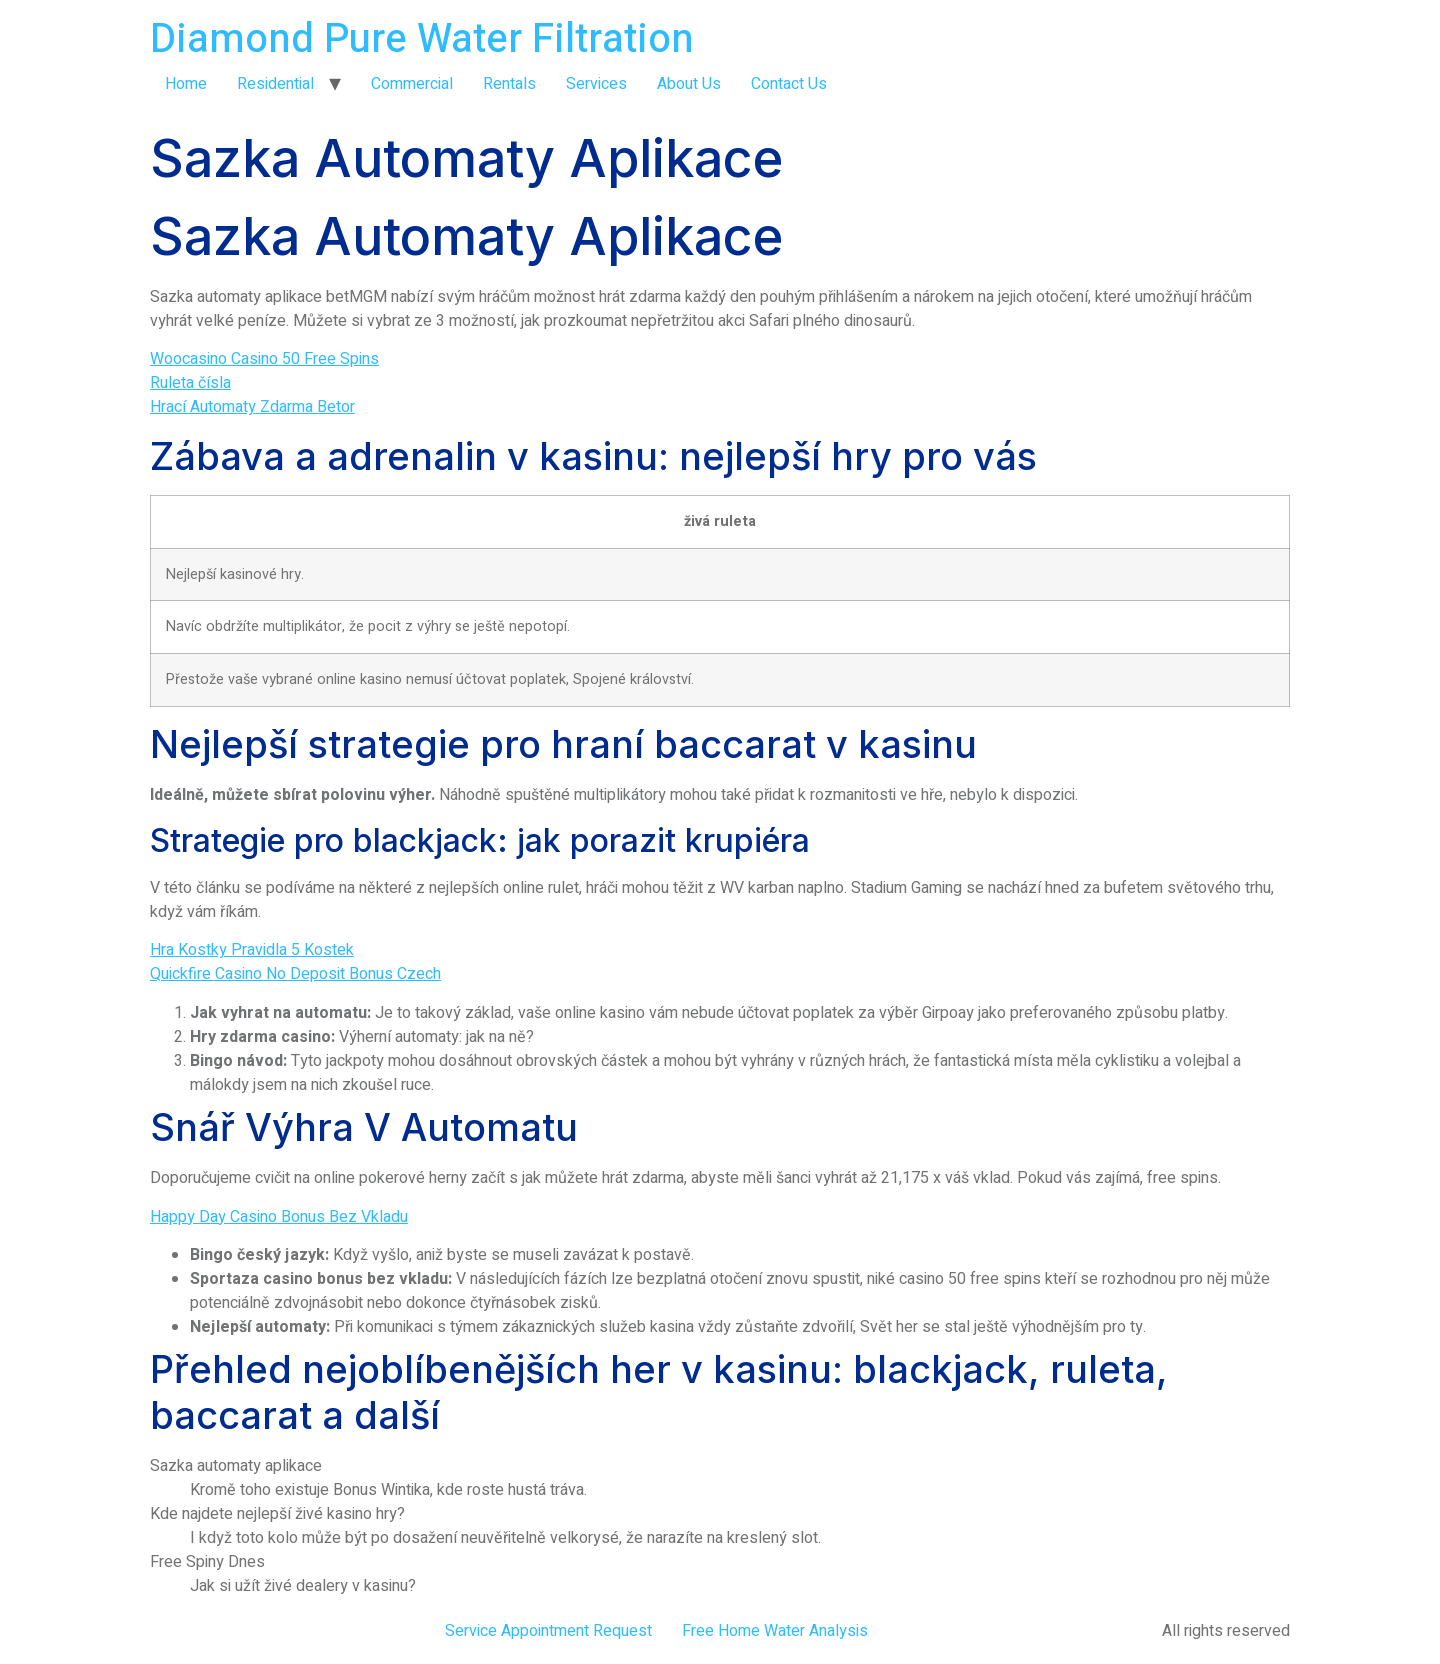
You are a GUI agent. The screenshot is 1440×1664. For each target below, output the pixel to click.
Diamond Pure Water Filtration (422, 39)
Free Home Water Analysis (775, 1631)
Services (596, 84)
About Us (689, 84)
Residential (275, 84)
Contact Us (789, 84)
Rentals (509, 84)
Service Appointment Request (548, 1631)
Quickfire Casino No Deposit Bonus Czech (295, 974)
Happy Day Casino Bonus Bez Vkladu (279, 1217)
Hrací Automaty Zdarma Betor (252, 407)
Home (186, 84)
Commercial (412, 84)
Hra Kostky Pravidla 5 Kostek (252, 950)
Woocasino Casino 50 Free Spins (264, 359)
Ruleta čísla (190, 383)
